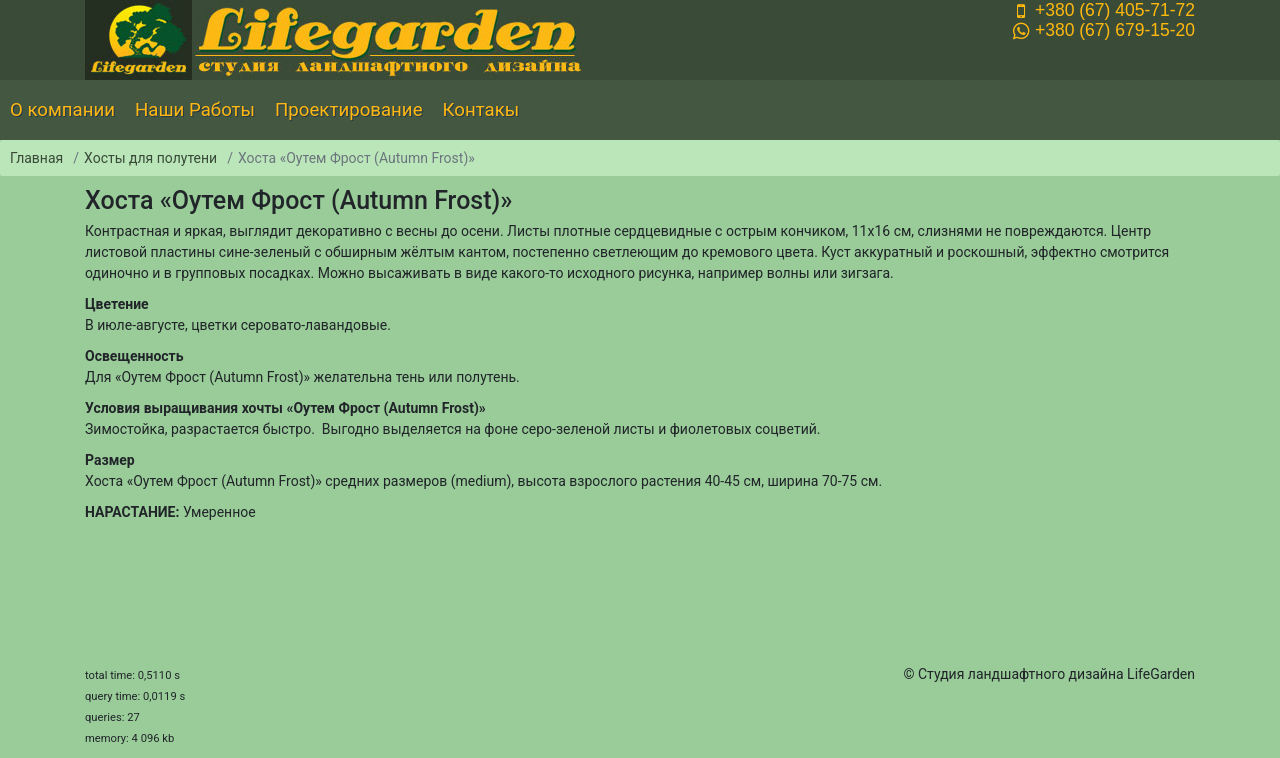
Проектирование (349, 110)
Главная (36, 158)
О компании (62, 110)
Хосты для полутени (150, 158)
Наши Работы (195, 110)
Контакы (481, 110)
